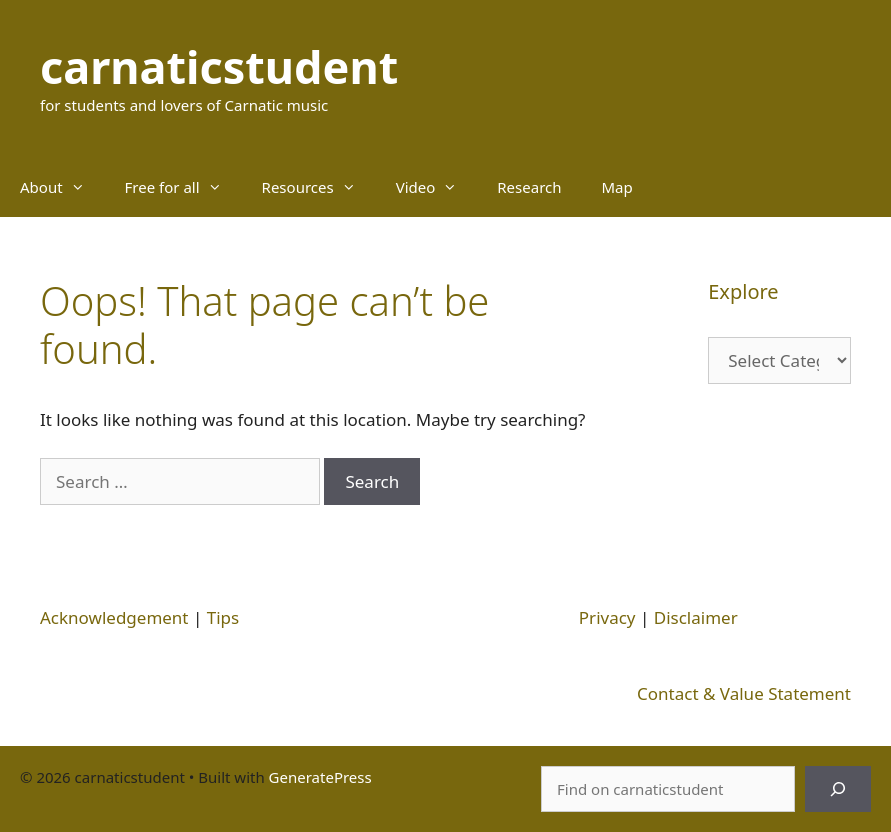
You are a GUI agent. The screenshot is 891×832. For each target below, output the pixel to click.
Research (529, 187)
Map (617, 187)
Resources (319, 187)
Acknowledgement (114, 617)
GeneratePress (320, 777)
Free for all (183, 187)
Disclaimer (696, 617)
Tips (223, 617)
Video (437, 187)
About (62, 187)
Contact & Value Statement (744, 693)
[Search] (838, 789)
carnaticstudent (219, 66)
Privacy (607, 617)
